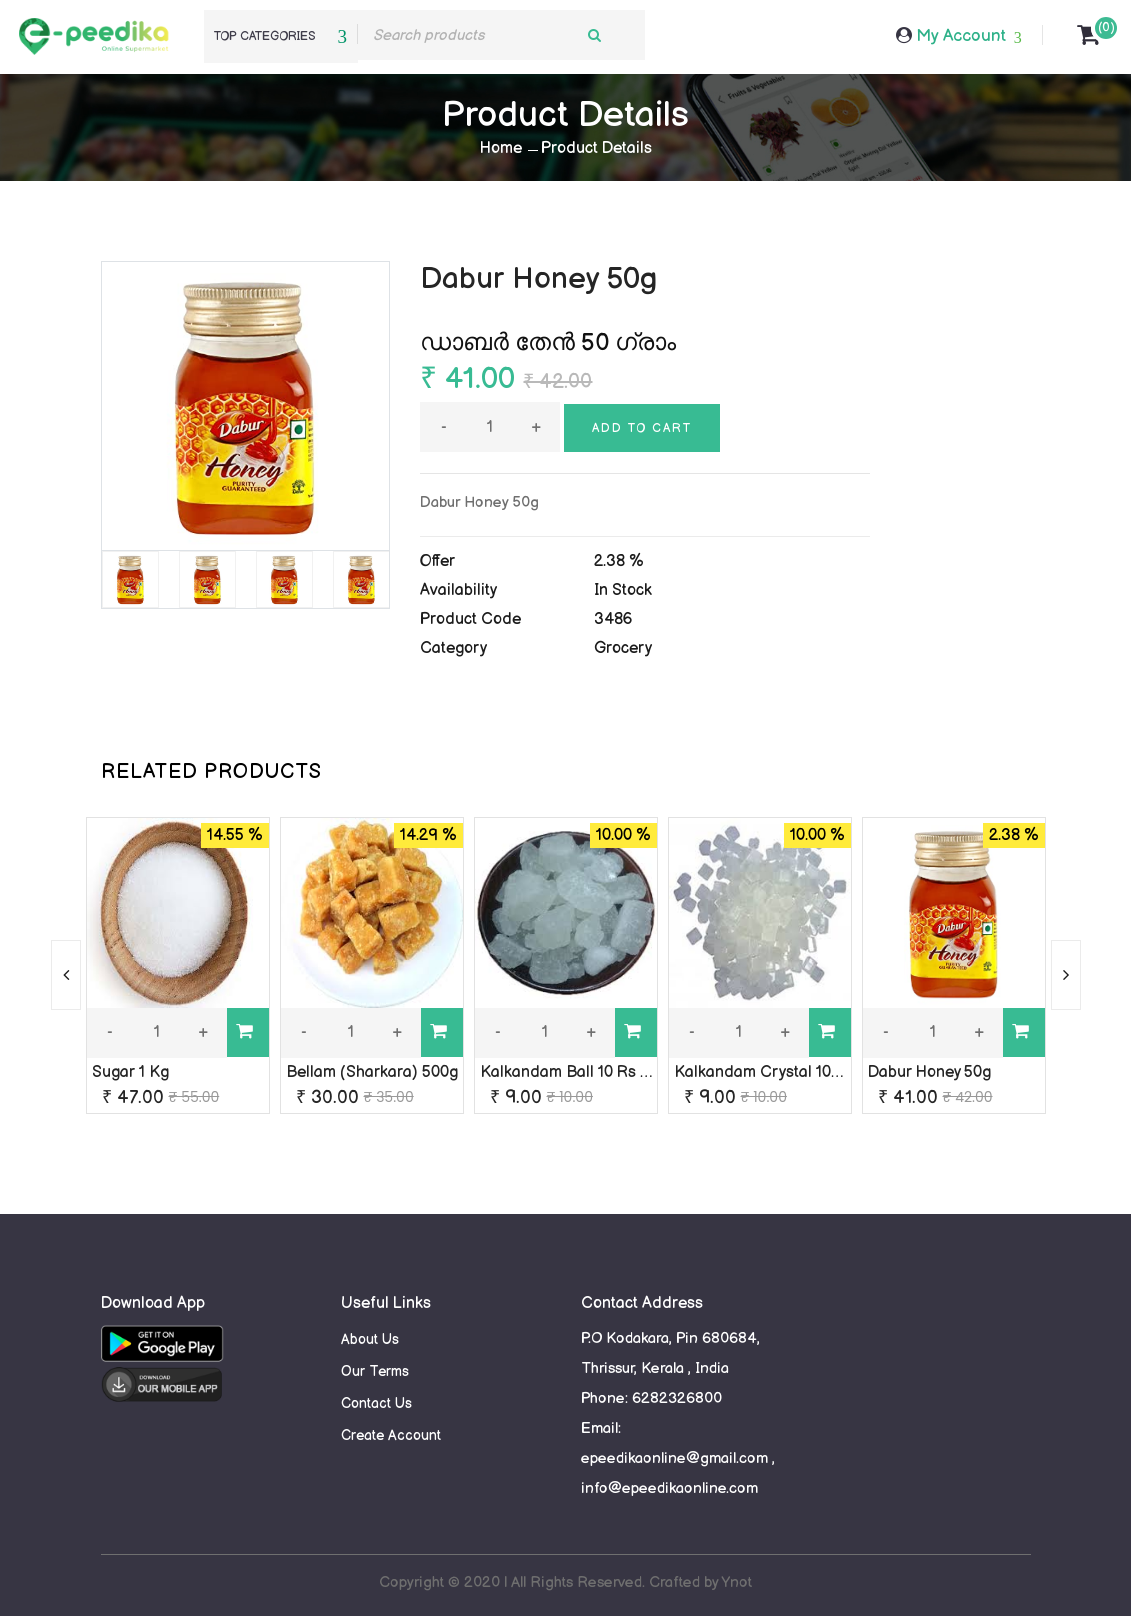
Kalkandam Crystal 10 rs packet (787, 1072)
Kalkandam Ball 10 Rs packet (584, 1072)
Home (501, 148)
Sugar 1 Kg (130, 1072)
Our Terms (375, 1371)
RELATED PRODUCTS (211, 772)
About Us (370, 1339)
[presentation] (66, 975)
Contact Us (376, 1403)
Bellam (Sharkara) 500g (372, 1072)
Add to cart (642, 428)
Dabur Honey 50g (929, 1072)
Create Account (391, 1435)
